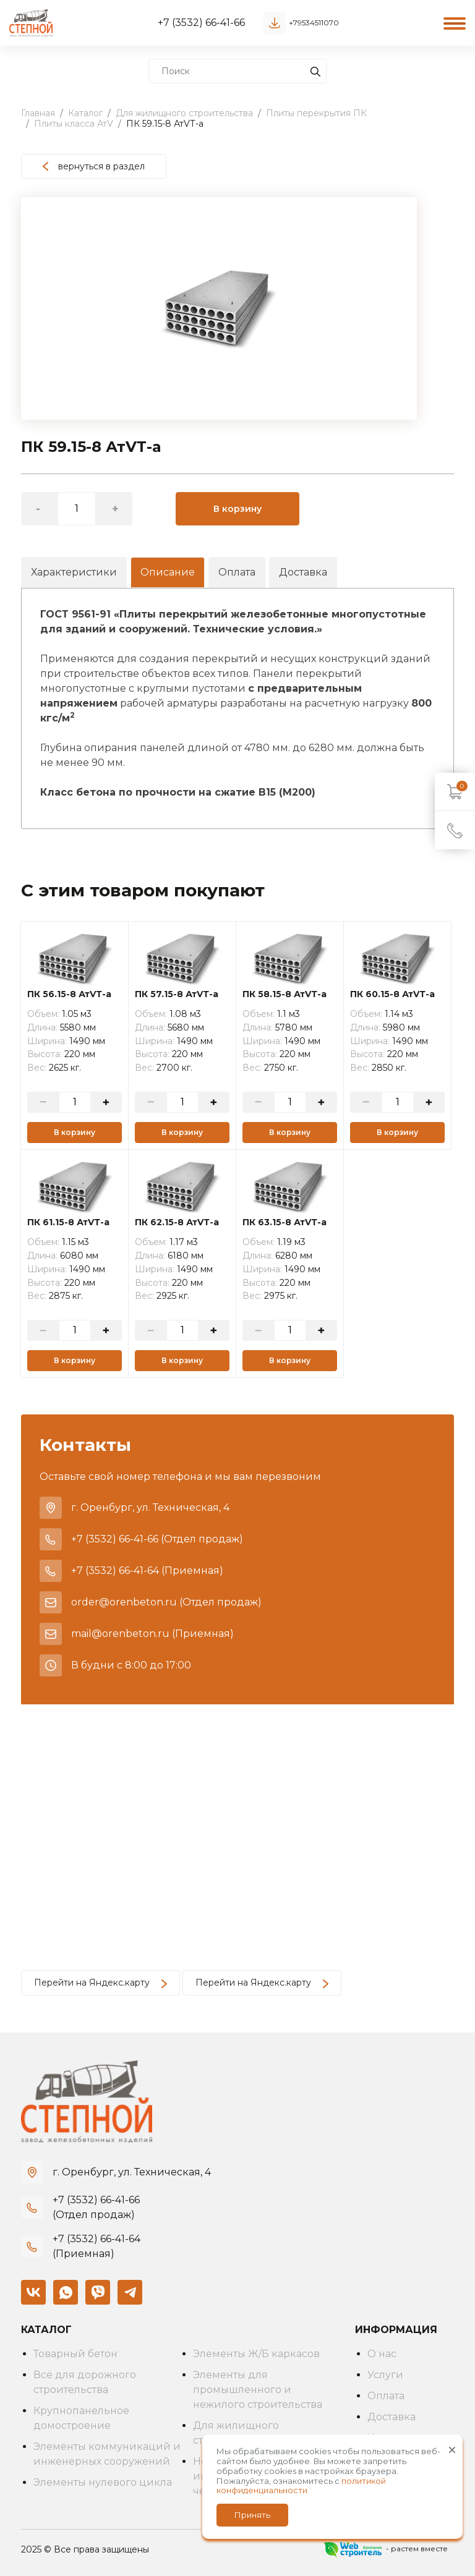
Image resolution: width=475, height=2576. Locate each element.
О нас (381, 2354)
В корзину (237, 508)
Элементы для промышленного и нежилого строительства (257, 2389)
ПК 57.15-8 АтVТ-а (176, 994)
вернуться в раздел (94, 166)
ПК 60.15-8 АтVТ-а (392, 994)
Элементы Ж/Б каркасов (256, 2354)
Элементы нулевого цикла (102, 2482)
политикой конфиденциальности (301, 2486)
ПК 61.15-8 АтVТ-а (68, 1222)
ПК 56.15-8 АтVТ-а (69, 994)
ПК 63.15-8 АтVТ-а (284, 1222)
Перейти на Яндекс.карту (100, 1982)
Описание (167, 572)
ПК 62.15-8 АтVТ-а (177, 1222)
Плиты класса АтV (73, 123)
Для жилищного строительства (184, 113)
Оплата (236, 572)
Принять (252, 2515)
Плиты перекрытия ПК (316, 113)
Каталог (85, 113)
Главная (38, 113)
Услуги (385, 2375)
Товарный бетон (75, 2354)
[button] (406, 208)
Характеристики (74, 572)
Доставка (303, 572)
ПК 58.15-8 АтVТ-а (284, 994)
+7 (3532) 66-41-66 (201, 22)
